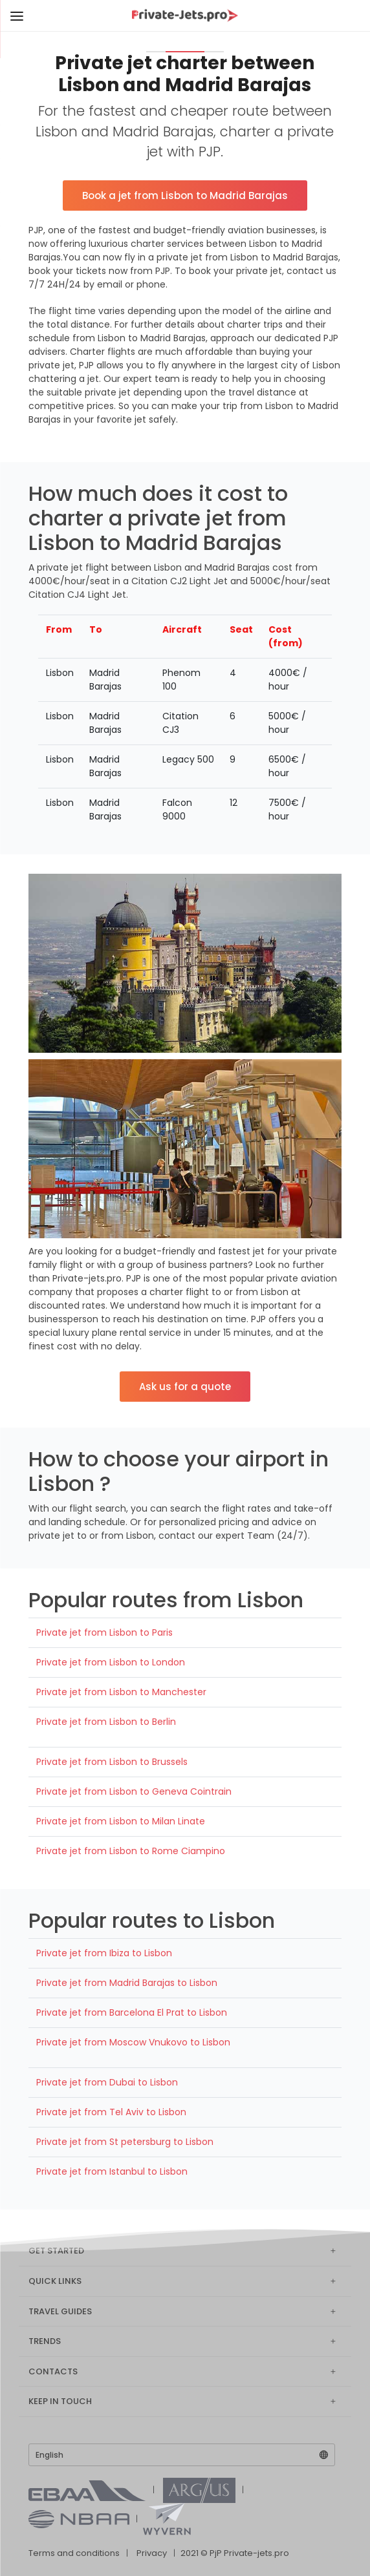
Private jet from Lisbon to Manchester (121, 1691)
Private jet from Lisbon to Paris (104, 1632)
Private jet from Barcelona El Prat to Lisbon (131, 2012)
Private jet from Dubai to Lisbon (107, 2082)
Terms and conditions (74, 2553)
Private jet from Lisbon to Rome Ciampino (130, 1850)
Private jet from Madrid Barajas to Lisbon (126, 1982)
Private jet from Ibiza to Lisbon (104, 1953)
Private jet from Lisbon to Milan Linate (120, 1821)
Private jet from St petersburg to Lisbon (124, 2141)
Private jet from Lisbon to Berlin (106, 1721)
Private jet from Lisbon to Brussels (112, 1761)
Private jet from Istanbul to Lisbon (112, 2171)
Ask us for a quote (185, 1386)
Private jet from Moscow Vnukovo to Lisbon (133, 2042)
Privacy (151, 2553)
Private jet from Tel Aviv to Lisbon (111, 2112)
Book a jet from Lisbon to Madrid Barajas (185, 195)
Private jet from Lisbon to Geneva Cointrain (134, 1791)
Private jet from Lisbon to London (110, 1662)
